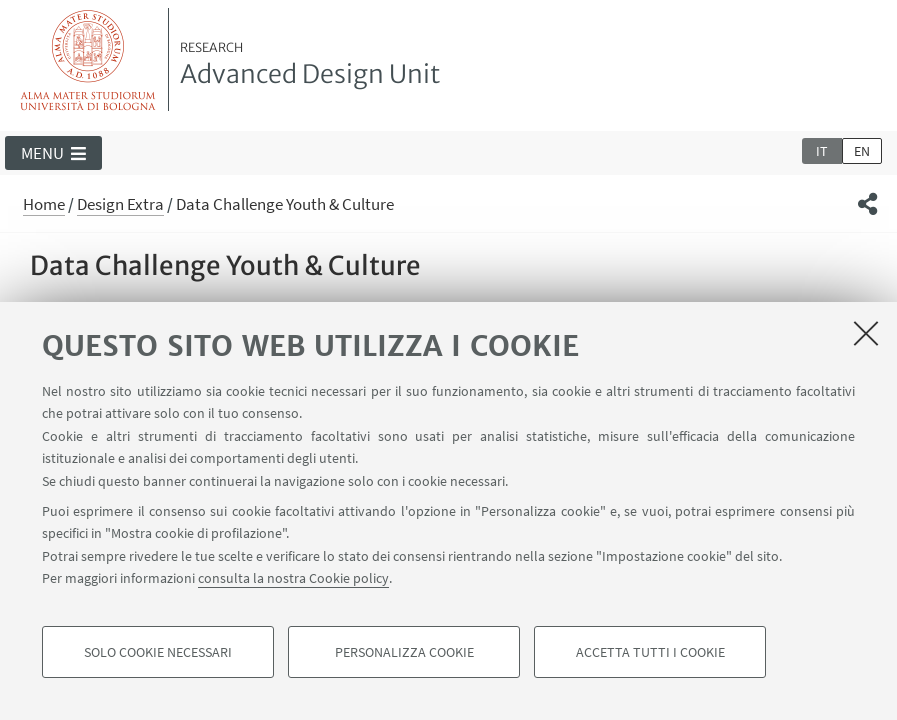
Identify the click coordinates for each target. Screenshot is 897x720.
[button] (53, 153)
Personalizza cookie (404, 652)
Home (44, 204)
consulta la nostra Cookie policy (293, 578)
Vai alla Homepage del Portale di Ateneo (88, 59)
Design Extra (120, 204)
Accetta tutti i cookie (650, 652)
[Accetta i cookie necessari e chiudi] (866, 333)
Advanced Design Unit (310, 65)
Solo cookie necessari (158, 652)
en (862, 151)
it (822, 151)
